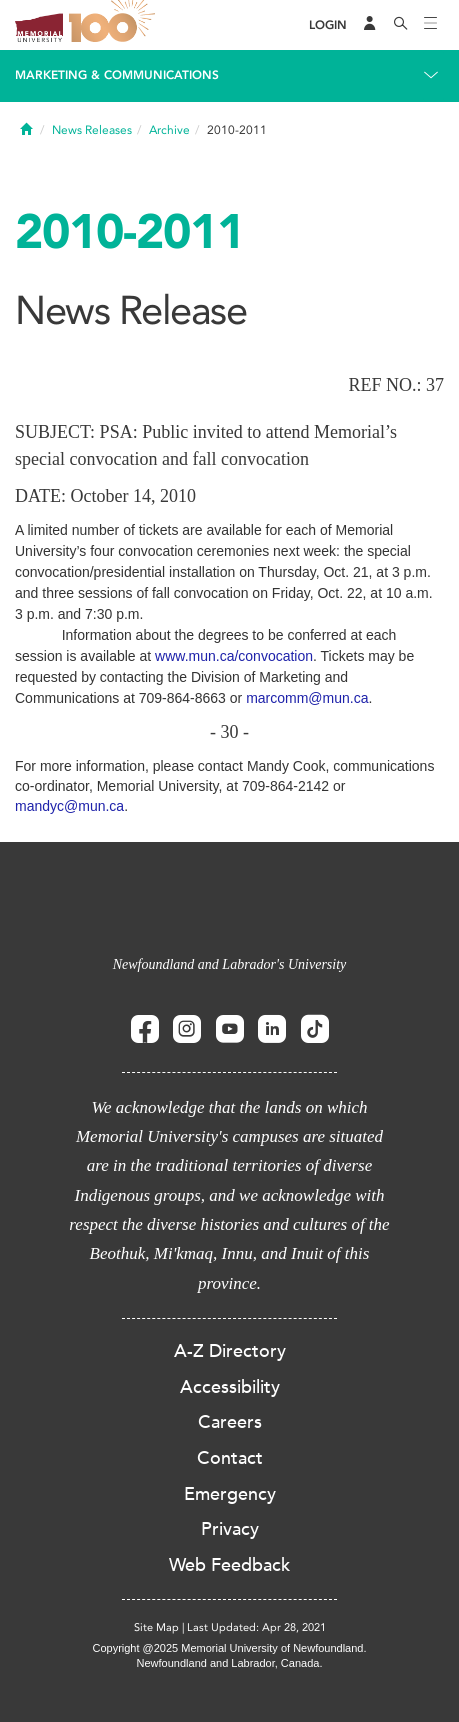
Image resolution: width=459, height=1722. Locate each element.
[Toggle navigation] (431, 25)
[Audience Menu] (370, 25)
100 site (115, 25)
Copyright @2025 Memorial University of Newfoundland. (229, 1648)
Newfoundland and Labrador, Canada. (230, 1663)
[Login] (328, 25)
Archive (169, 130)
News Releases (92, 130)
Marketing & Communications (117, 75)
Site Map (156, 1627)
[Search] (401, 25)
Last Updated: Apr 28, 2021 (256, 1627)
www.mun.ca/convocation (234, 656)
